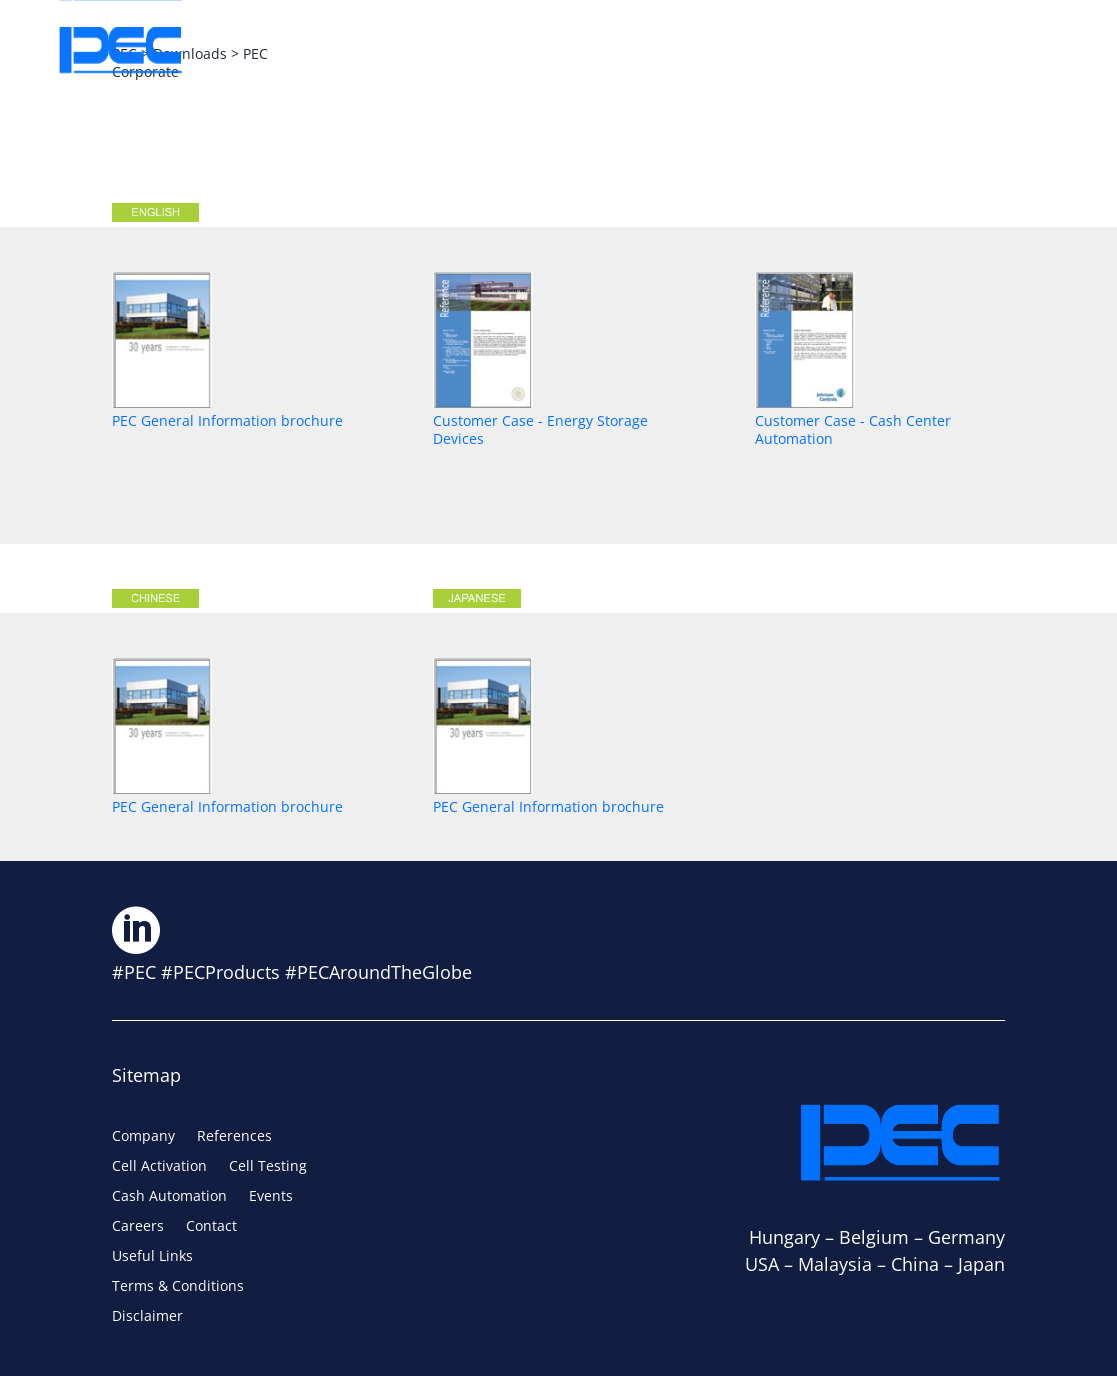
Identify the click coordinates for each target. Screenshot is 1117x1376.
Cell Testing (268, 1167)
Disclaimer (147, 1317)
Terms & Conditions (178, 1287)
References (234, 1137)
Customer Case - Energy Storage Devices (540, 420)
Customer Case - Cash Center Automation (853, 420)
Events (725, 50)
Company (143, 1137)
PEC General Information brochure (227, 411)
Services (598, 50)
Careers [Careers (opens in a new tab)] (851, 50)
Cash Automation (169, 1197)
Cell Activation (159, 1167)
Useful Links (152, 1257)
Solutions (459, 50)
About (330, 50)
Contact (981, 50)
